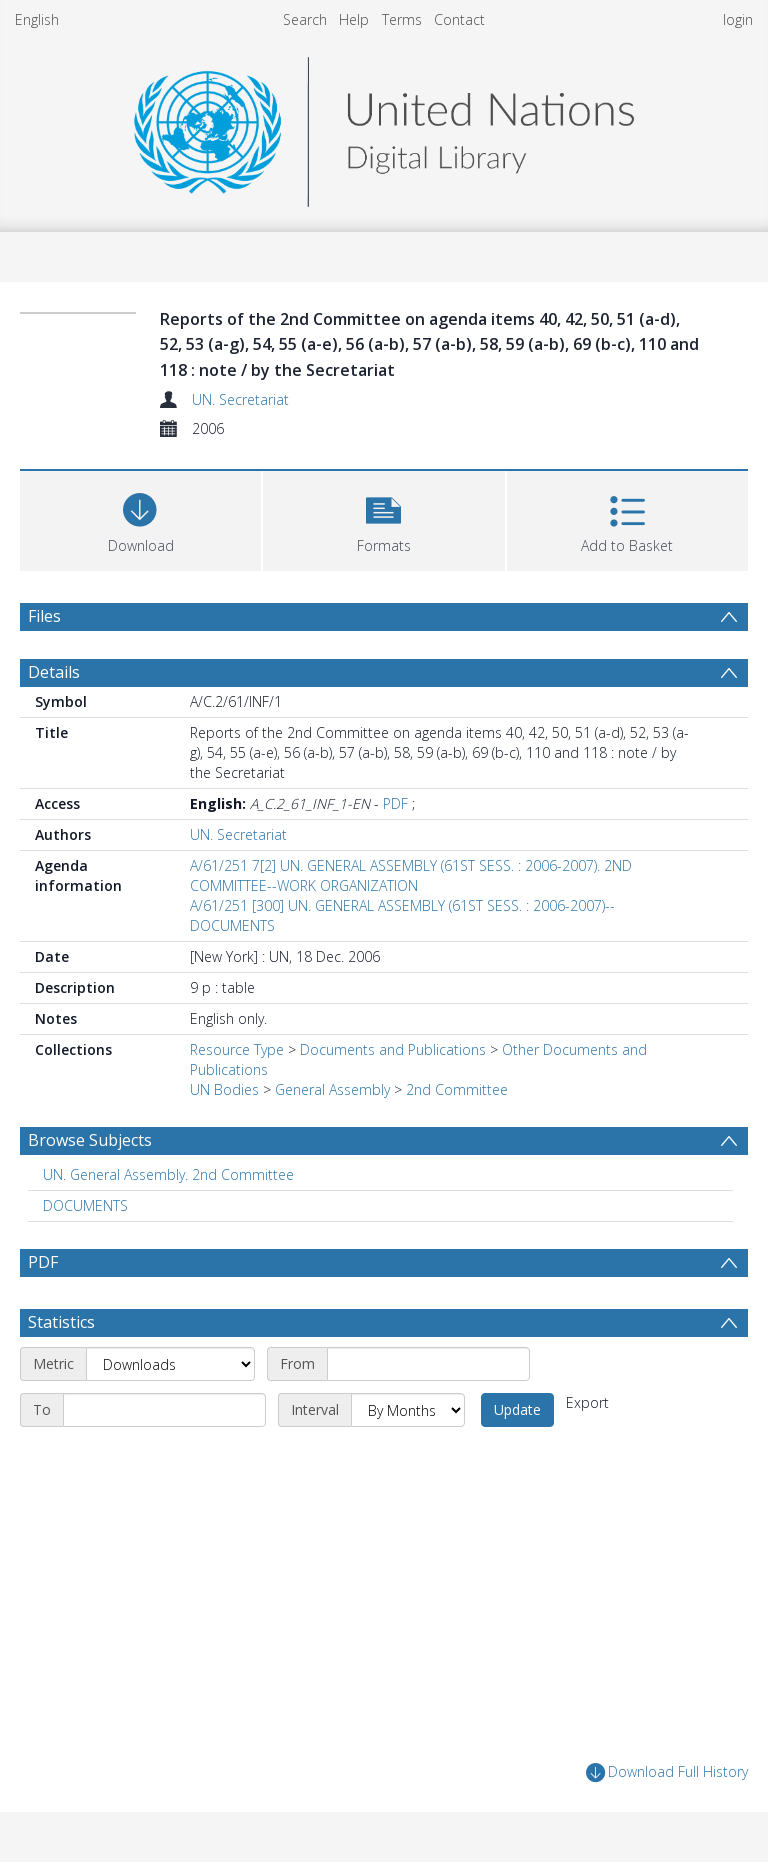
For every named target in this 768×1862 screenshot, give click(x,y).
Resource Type (237, 1049)
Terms (402, 19)
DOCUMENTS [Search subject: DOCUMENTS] (85, 1205)
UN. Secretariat (240, 399)
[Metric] (170, 1364)
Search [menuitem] (305, 19)
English (37, 19)
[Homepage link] (384, 126)
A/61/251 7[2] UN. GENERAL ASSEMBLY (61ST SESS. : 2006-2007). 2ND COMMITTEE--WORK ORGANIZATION (411, 875)
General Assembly (332, 1089)
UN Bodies (224, 1089)
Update (517, 1409)
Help (354, 19)
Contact (459, 19)
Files (44, 616)
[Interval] (408, 1410)
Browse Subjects (90, 1140)
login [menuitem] (738, 19)
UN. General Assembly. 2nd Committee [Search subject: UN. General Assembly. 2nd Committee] (168, 1174)
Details (54, 672)
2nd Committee (457, 1089)
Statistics (61, 1322)
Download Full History (667, 1772)
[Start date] (428, 1364)
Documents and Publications (393, 1049)
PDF (395, 803)
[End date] (164, 1410)
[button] (383, 518)
